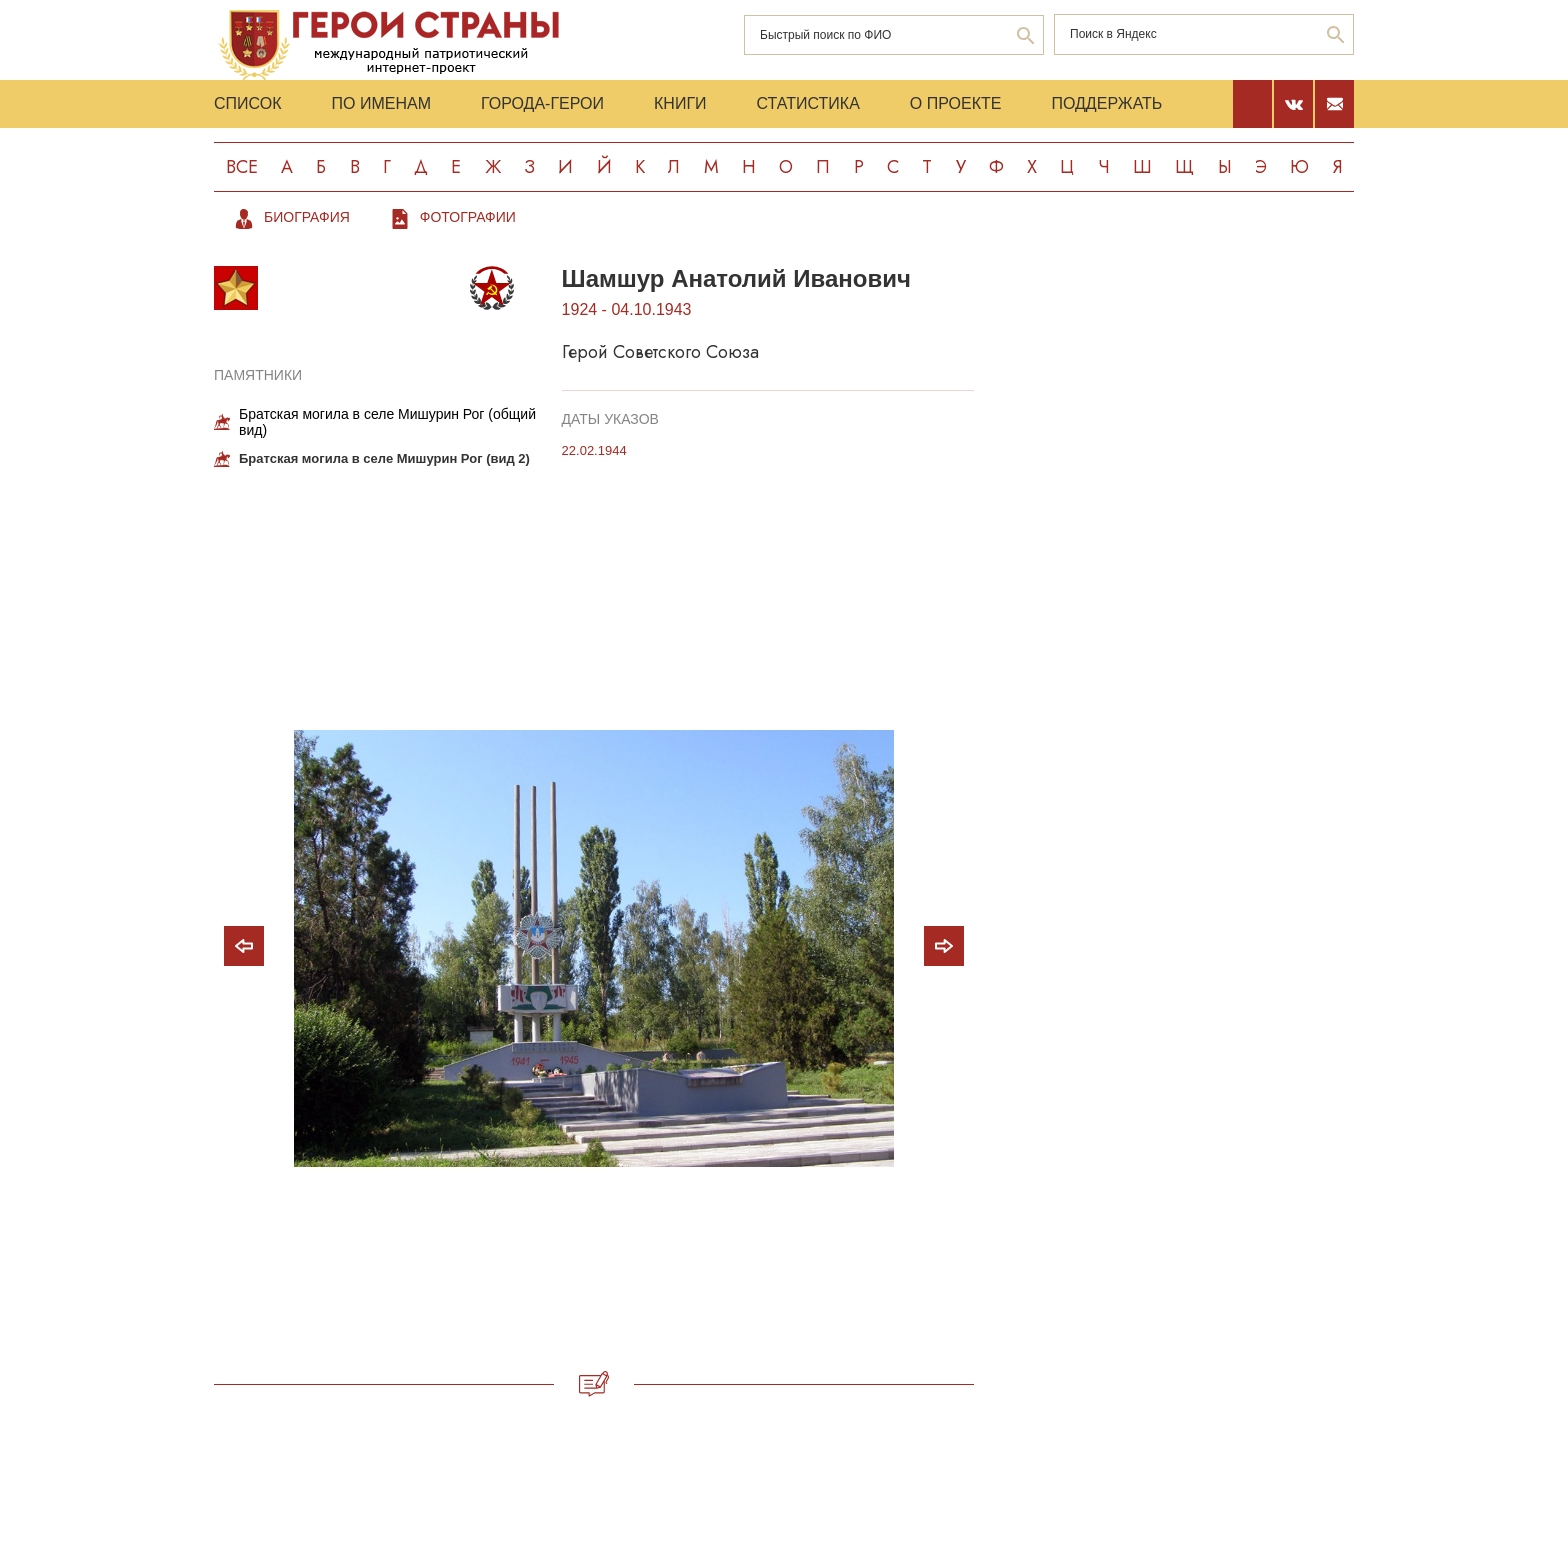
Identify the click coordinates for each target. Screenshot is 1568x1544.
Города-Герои (542, 103)
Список (248, 103)
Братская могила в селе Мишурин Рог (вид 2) (384, 458)
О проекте (956, 103)
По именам (381, 103)
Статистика (808, 103)
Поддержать (1106, 103)
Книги (680, 103)
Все (242, 167)
